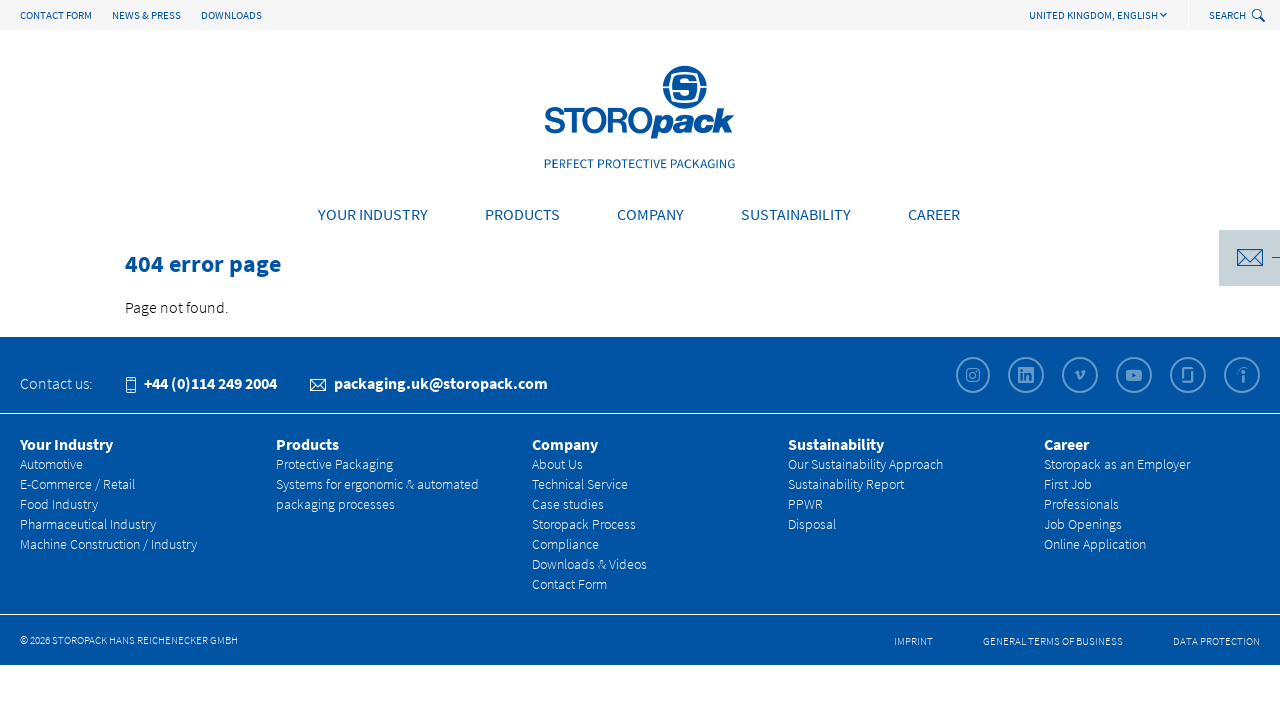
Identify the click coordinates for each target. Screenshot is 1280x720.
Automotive (51, 464)
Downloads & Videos (589, 564)
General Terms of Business (1053, 641)
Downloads (231, 15)
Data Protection (1216, 641)
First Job (1068, 484)
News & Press (146, 15)
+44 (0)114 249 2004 (201, 383)
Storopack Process (584, 524)
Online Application (1095, 544)
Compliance (565, 544)
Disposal (812, 524)
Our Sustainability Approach (865, 464)
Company (650, 214)
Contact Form (56, 15)
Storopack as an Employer (1117, 464)
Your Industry (373, 214)
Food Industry (59, 504)
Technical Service (580, 484)
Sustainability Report (846, 484)
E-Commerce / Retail (77, 484)
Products (522, 214)
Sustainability (796, 214)
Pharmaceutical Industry (88, 524)
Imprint (913, 641)
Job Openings (1083, 524)
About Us (557, 464)
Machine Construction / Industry (108, 544)
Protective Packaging (334, 464)
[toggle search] (1260, 16)
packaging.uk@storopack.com (429, 383)
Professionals (1081, 504)
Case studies (568, 504)
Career (934, 214)
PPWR (805, 504)
